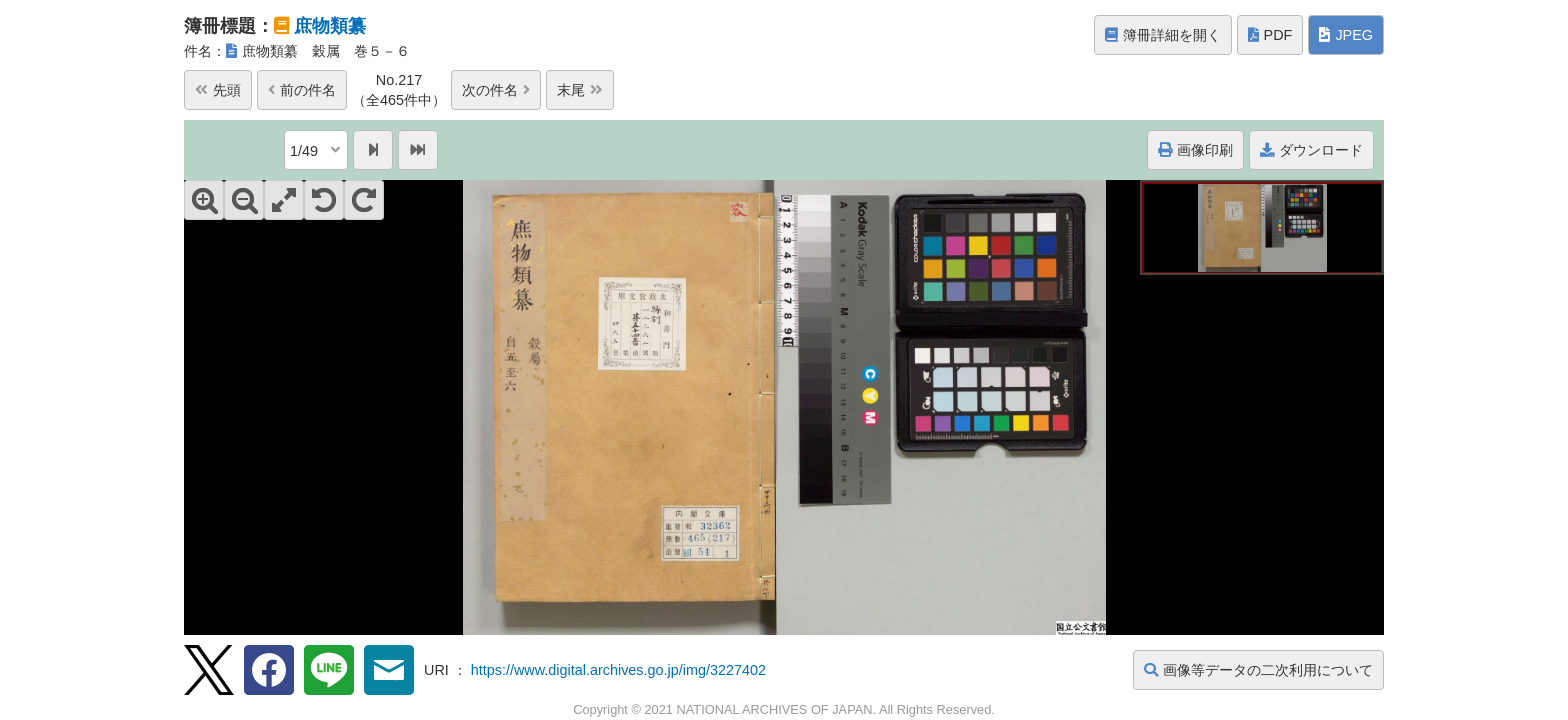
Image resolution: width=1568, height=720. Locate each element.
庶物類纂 (330, 26)
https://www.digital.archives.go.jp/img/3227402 (618, 670)
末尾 (580, 90)
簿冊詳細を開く (1163, 35)
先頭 (218, 90)
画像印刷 (1195, 150)
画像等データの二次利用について (1258, 670)
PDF (1270, 35)
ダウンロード (1311, 150)
